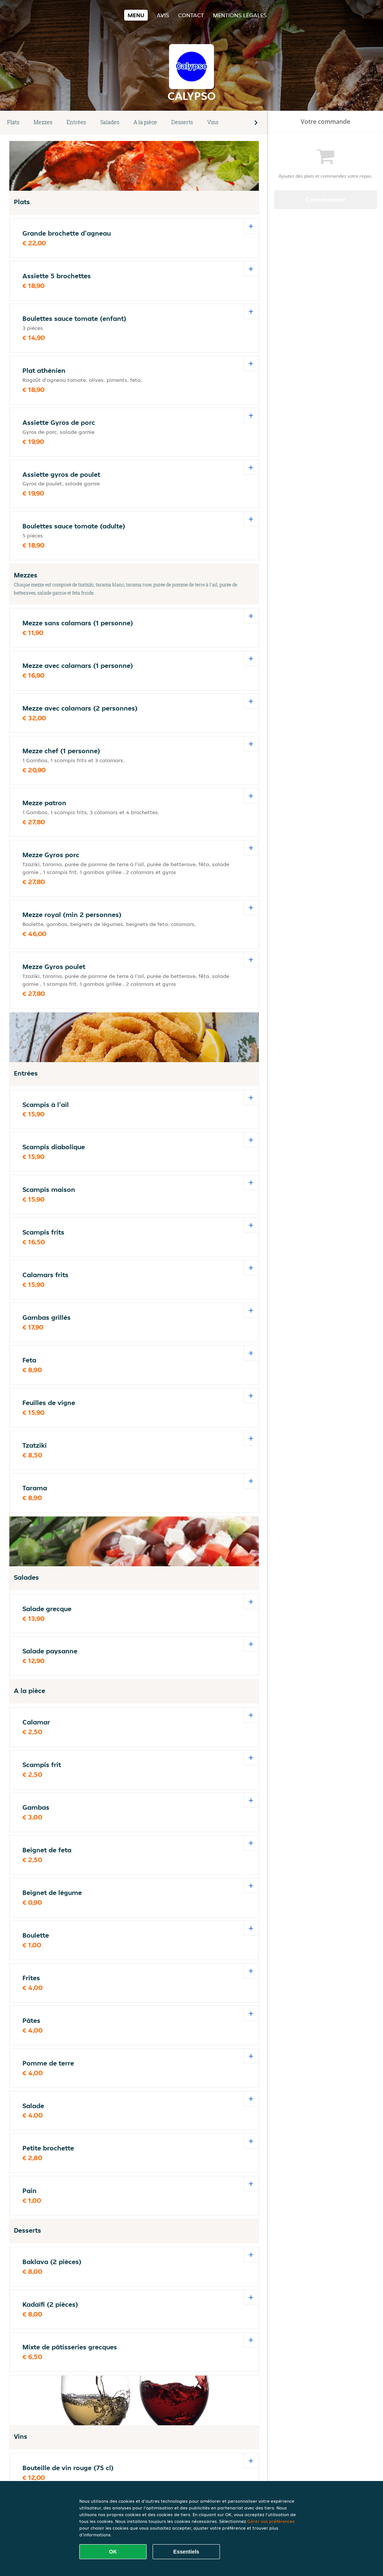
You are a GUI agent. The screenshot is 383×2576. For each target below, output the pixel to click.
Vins (212, 122)
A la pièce (145, 122)
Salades (109, 122)
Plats (13, 122)
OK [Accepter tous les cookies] (113, 2552)
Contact (191, 15)
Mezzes (43, 122)
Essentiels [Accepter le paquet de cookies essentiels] (186, 2552)
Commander (326, 199)
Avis (163, 15)
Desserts (182, 122)
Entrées (76, 122)
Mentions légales (240, 15)
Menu (136, 15)
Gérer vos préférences (271, 2521)
